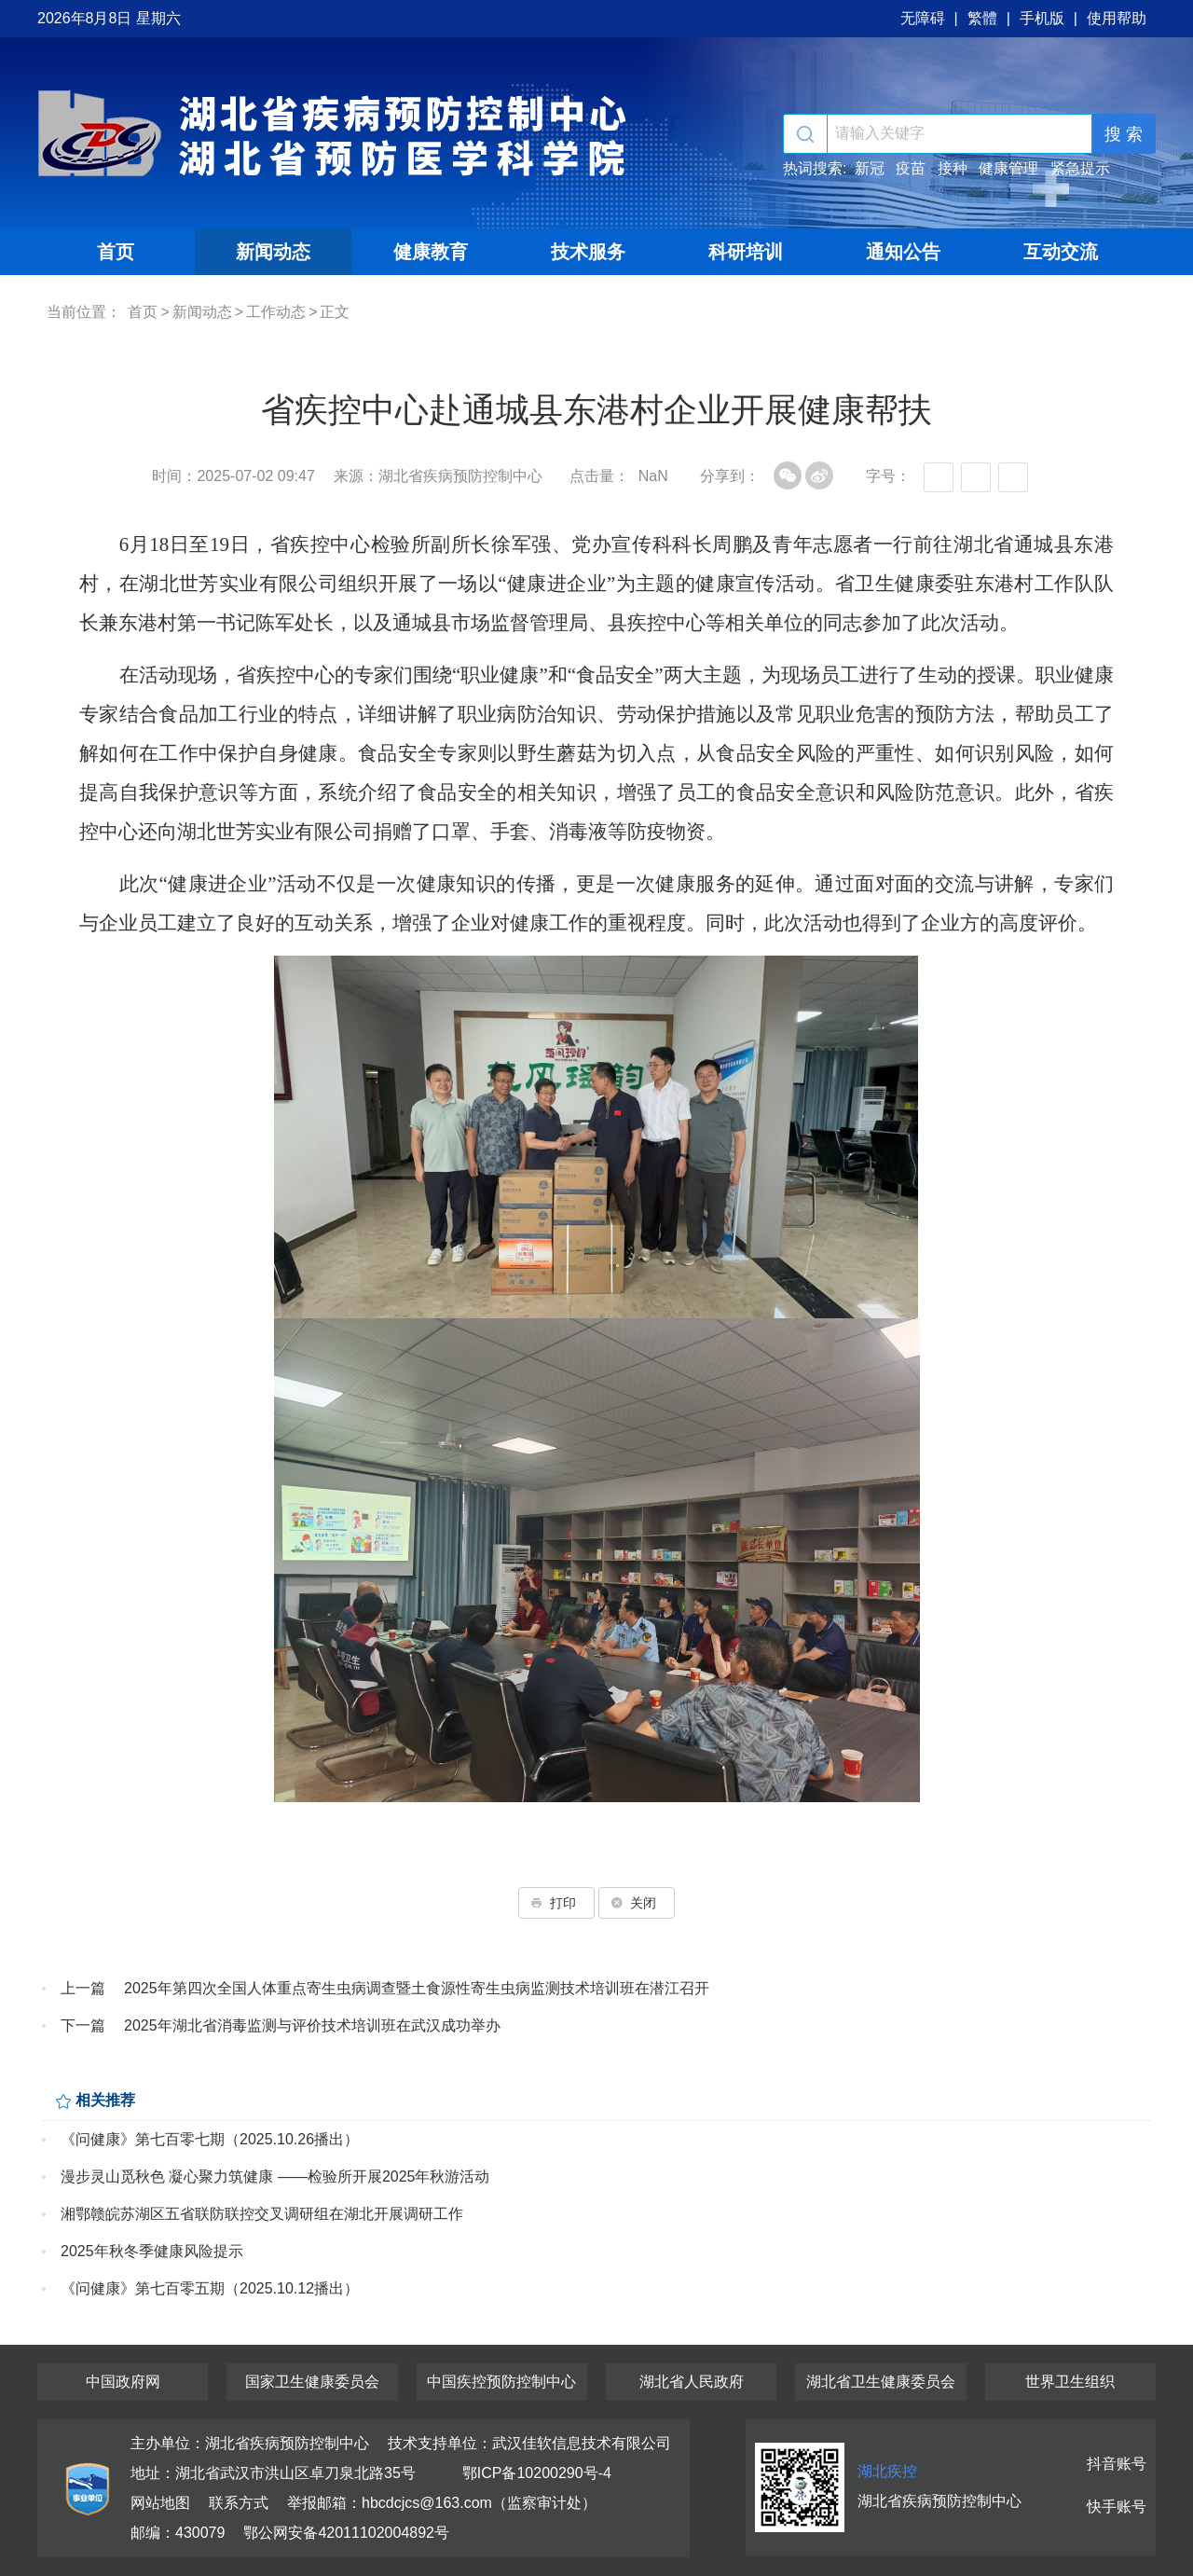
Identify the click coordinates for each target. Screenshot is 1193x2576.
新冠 (869, 168)
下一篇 (83, 2025)
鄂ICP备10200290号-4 (536, 2473)
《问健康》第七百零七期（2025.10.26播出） (210, 2139)
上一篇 (83, 1988)
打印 (556, 1902)
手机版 (1042, 18)
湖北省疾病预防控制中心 (335, 132)
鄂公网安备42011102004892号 (346, 2533)
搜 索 (1123, 134)
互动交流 (1060, 251)
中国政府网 (123, 2382)
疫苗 (911, 168)
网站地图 (160, 2503)
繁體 (982, 18)
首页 (115, 251)
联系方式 (238, 2503)
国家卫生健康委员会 (312, 2382)
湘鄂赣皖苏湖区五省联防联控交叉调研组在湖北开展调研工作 (262, 2214)
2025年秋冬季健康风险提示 (152, 2251)
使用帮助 (1116, 18)
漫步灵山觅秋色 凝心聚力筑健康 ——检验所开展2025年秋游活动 (275, 2176)
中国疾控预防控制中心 (501, 2382)
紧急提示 (1080, 168)
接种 (952, 168)
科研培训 (745, 251)
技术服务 (588, 251)
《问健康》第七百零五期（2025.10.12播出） (210, 2288)
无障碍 (922, 18)
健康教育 (430, 251)
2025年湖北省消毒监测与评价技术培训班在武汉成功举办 (312, 2025)
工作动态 (276, 312)
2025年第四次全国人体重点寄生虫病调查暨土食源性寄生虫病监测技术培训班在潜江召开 (416, 1988)
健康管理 (1008, 168)
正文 (335, 312)
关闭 (636, 1902)
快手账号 (1116, 2506)
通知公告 (903, 251)
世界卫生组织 (1070, 2382)
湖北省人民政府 (691, 2382)
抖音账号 (1116, 2464)
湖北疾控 (887, 2471)
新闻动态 (273, 251)
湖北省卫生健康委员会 (880, 2382)
